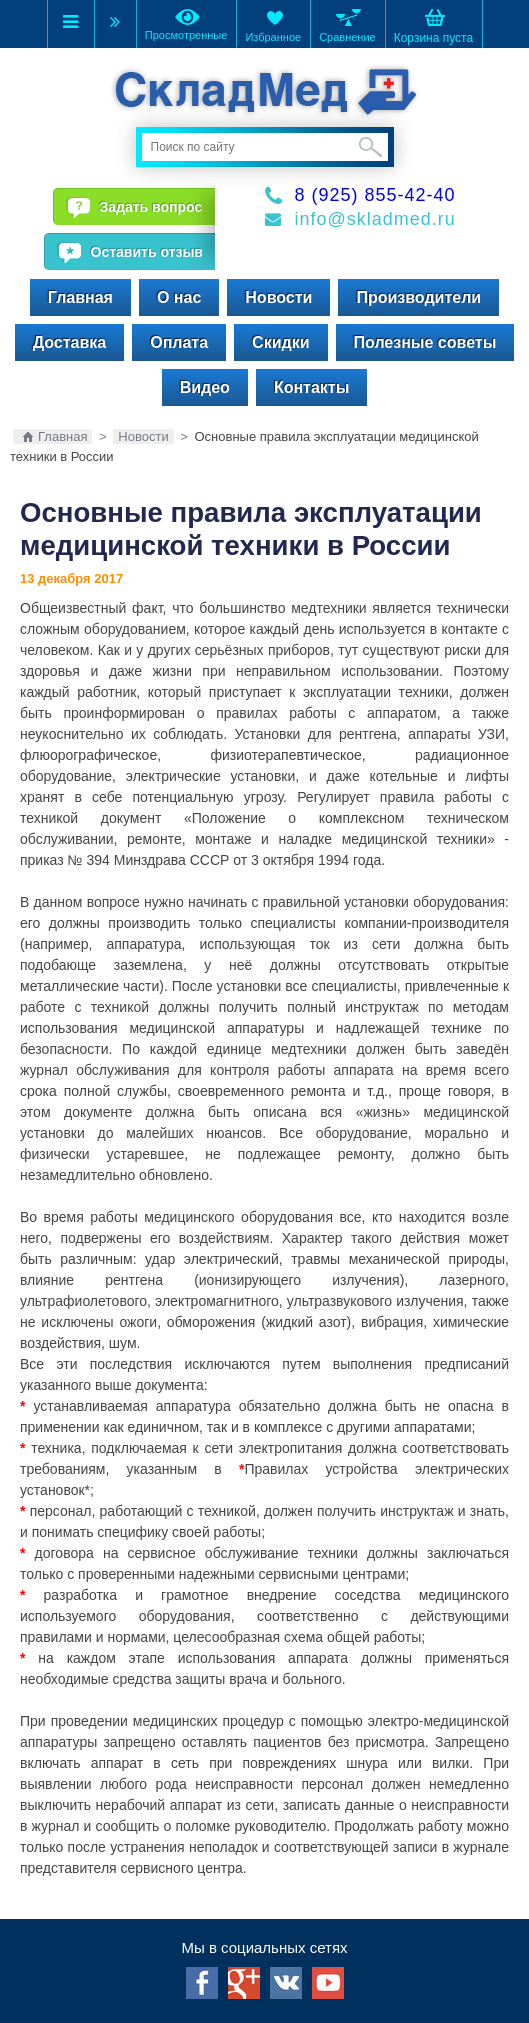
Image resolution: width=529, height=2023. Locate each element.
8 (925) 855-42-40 (375, 195)
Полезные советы (425, 342)
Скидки (280, 342)
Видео (205, 387)
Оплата (179, 342)
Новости (278, 297)
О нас (179, 297)
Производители (418, 297)
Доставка (70, 342)
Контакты (311, 387)
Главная (80, 297)
